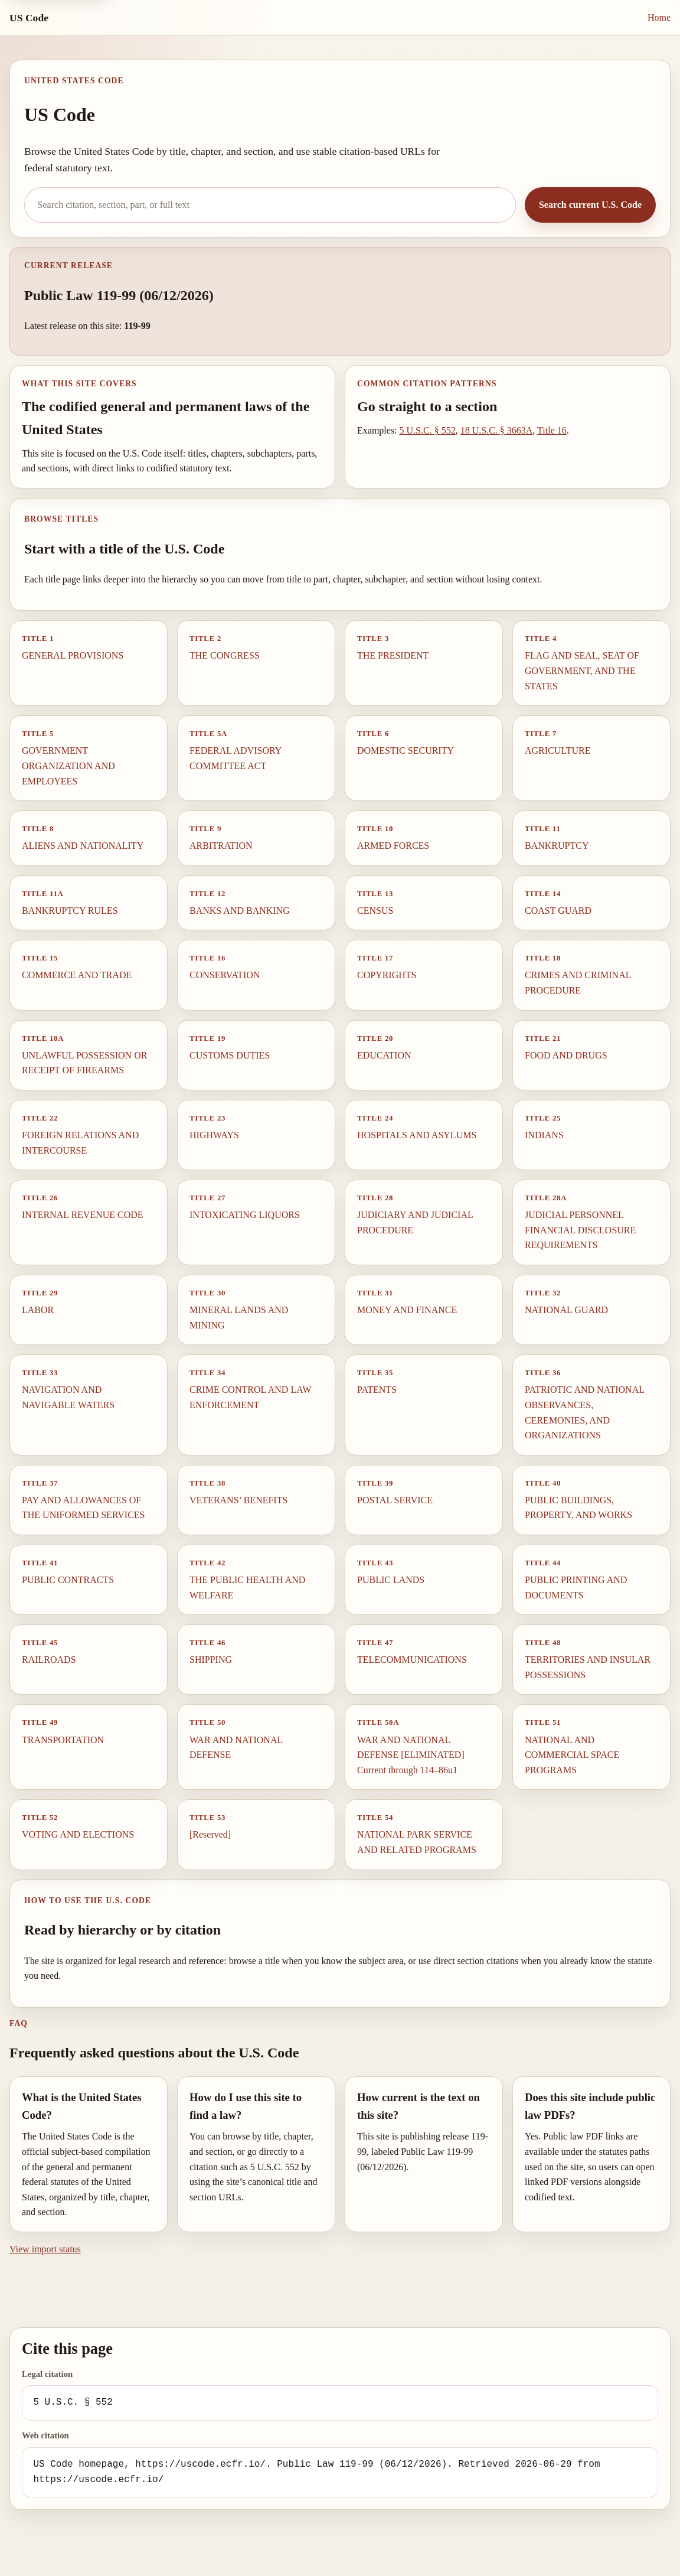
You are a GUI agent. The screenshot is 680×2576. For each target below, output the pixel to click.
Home (659, 17)
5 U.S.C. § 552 (428, 430)
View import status (45, 2249)
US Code (28, 18)
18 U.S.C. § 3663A (496, 430)
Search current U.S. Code (590, 205)
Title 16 (552, 430)
